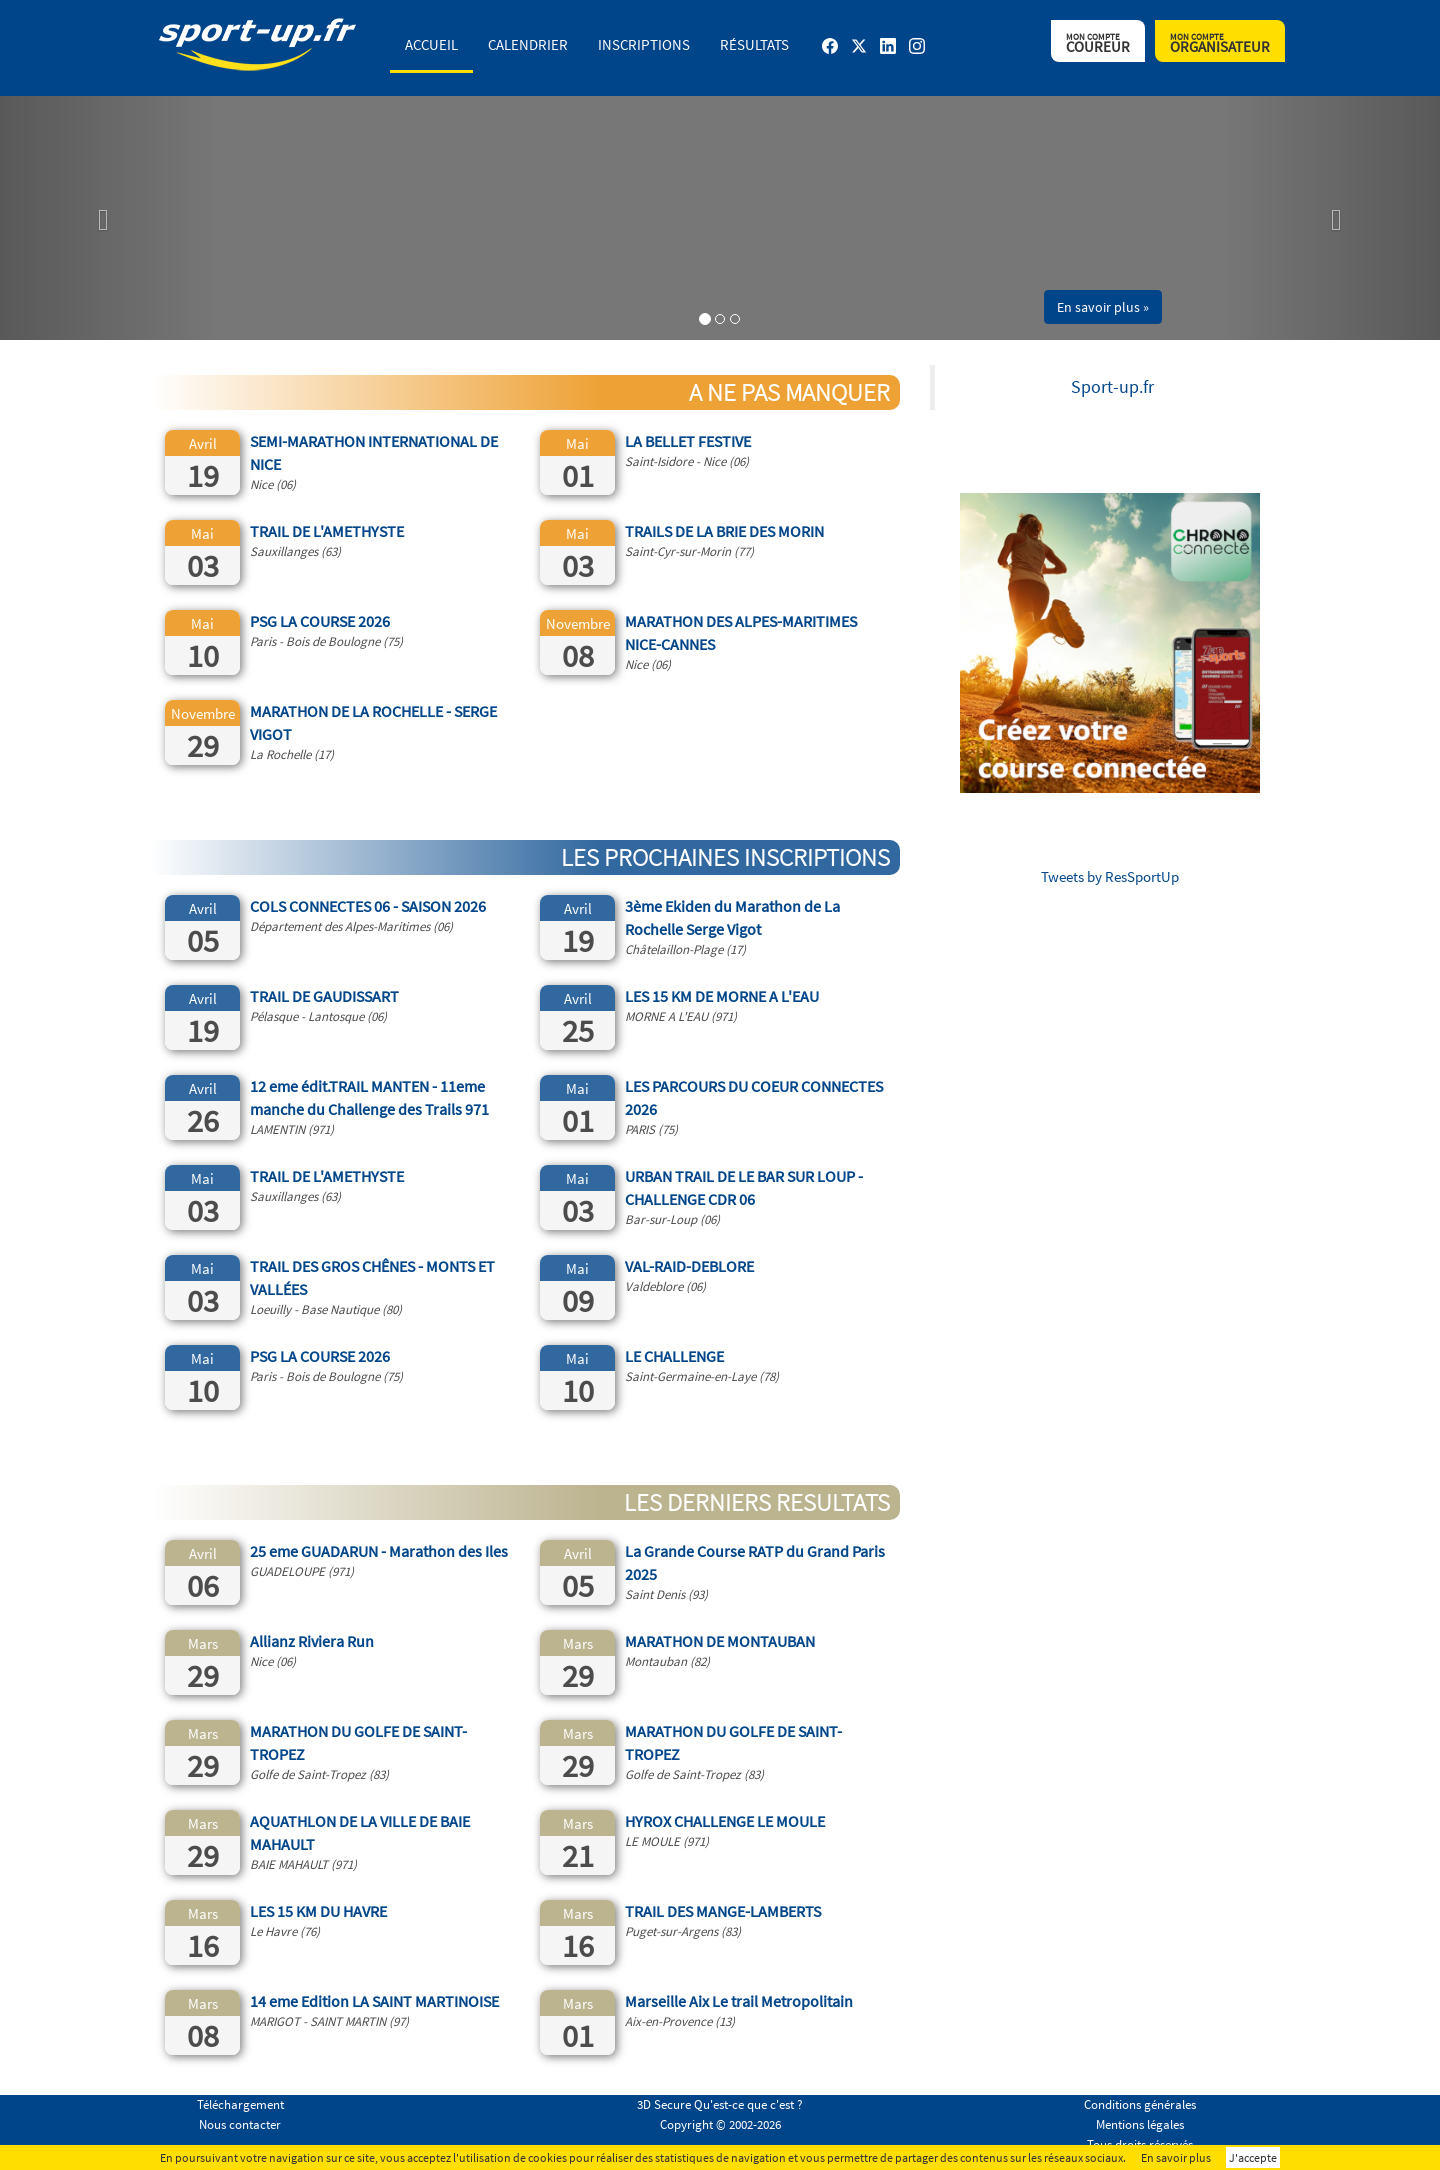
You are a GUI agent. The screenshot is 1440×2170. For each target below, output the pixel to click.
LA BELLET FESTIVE (688, 441)
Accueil (431, 44)
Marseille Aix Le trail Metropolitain (739, 2001)
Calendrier (528, 44)
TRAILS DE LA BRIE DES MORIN (724, 531)
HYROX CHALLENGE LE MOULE (725, 1821)
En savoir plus (1176, 2157)
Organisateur (1220, 43)
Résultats (754, 44)
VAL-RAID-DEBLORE (689, 1266)
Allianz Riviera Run (312, 1641)
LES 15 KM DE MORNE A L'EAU (722, 996)
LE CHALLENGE (674, 1356)
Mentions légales (1140, 2124)
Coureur (1098, 43)
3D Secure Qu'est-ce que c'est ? (720, 2104)
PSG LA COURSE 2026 (320, 621)
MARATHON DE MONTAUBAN (720, 1641)
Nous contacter (240, 2124)
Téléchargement (240, 2104)
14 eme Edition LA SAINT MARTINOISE (374, 2001)
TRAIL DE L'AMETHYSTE (327, 531)
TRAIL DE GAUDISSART (324, 996)
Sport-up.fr (1112, 387)
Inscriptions (644, 44)
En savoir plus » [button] (1103, 307)
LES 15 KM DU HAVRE (318, 1911)
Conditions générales (1140, 2104)
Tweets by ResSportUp (1110, 876)
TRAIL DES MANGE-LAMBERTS (723, 1911)
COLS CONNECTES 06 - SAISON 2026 (368, 906)
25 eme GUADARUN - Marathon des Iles (379, 1551)
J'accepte (1253, 2157)
